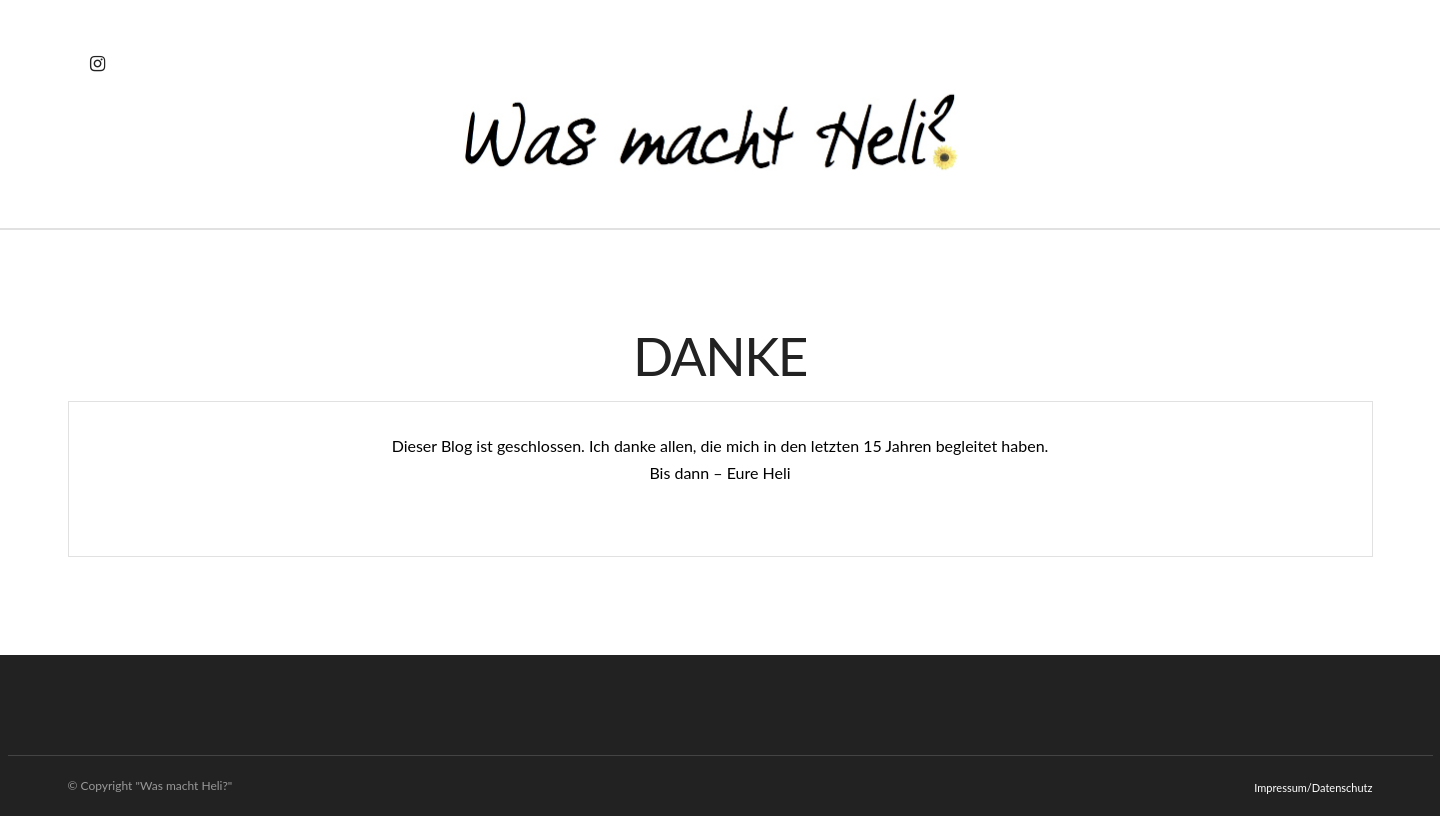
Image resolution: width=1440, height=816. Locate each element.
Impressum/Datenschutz (1313, 787)
